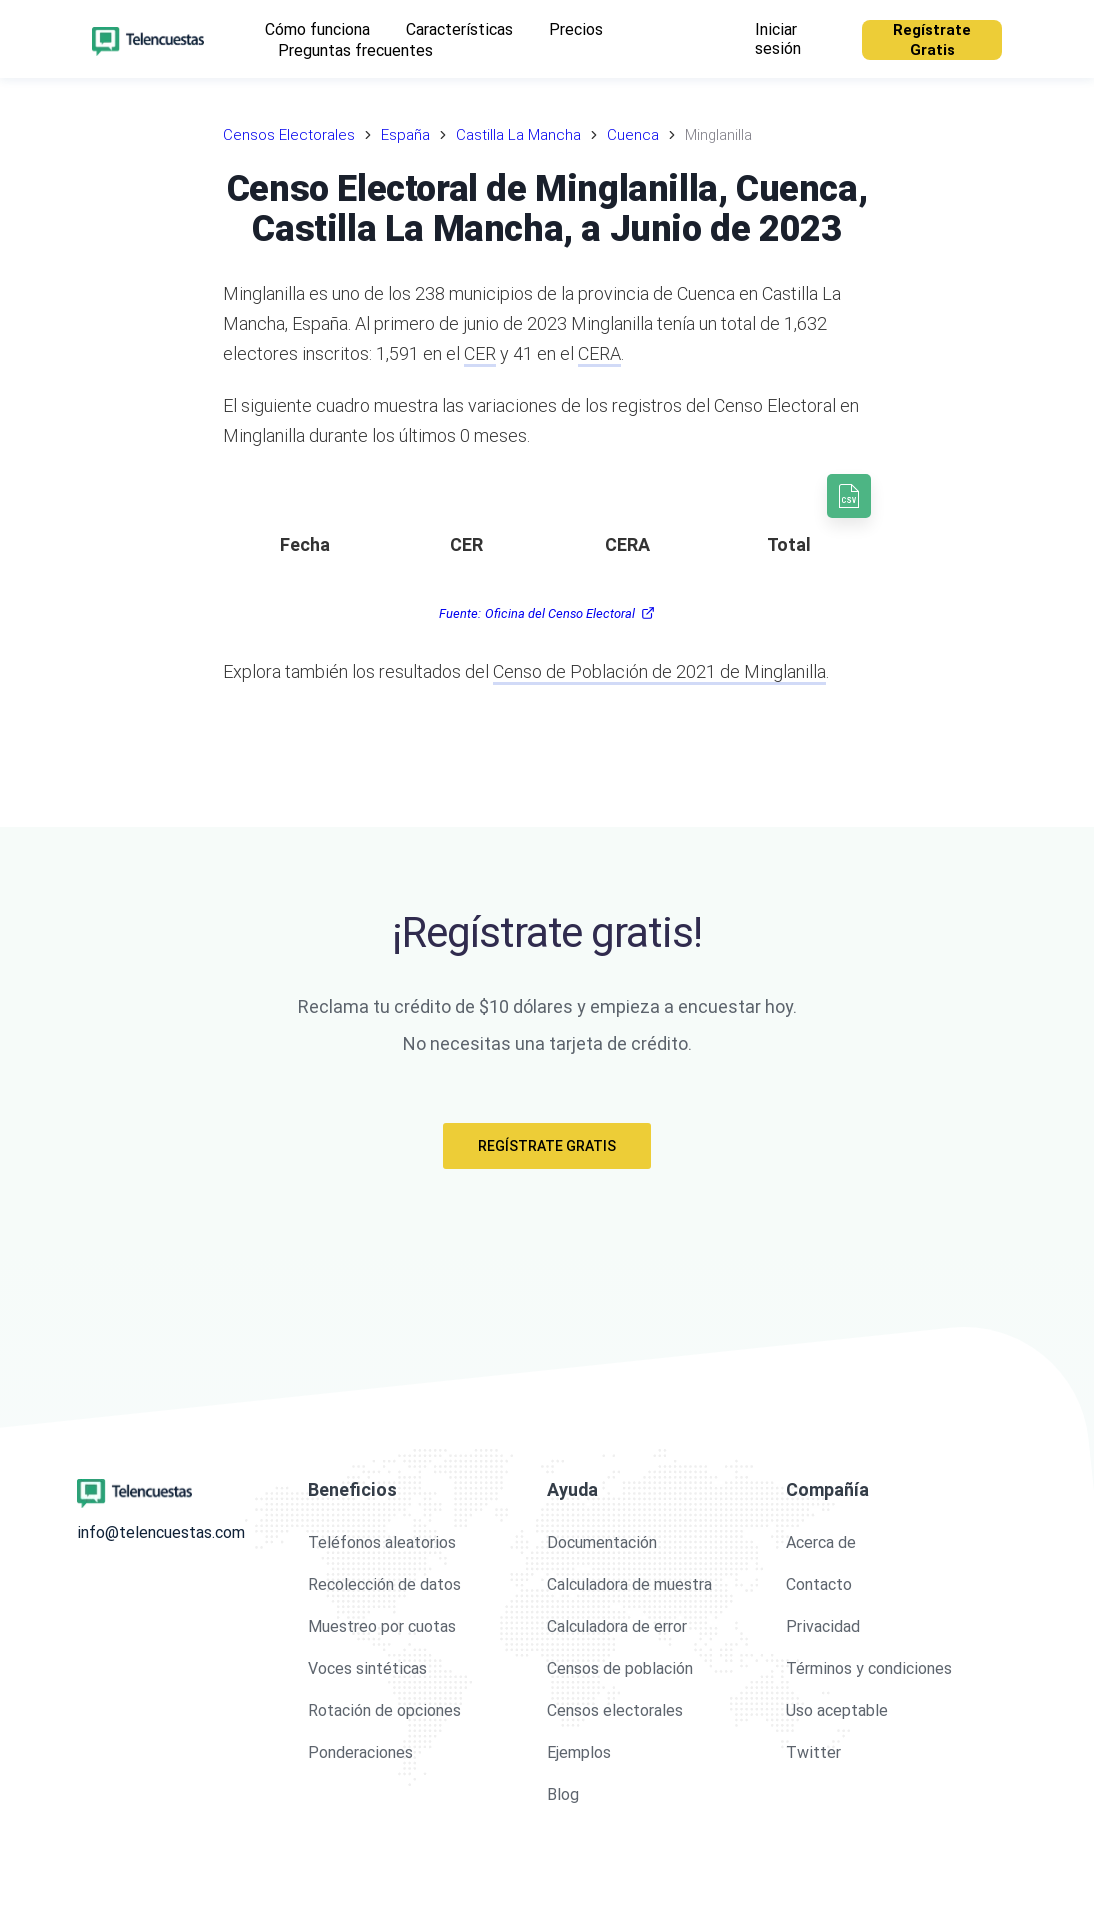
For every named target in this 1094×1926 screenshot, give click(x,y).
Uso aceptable (837, 1710)
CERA (599, 353)
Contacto (819, 1584)
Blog (563, 1794)
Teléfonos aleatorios (382, 1542)
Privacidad (823, 1626)
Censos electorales (615, 1710)
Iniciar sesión (778, 39)
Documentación (602, 1542)
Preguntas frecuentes (355, 50)
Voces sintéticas (367, 1668)
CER (480, 353)
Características (459, 29)
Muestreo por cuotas (382, 1626)
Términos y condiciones (869, 1668)
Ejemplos (579, 1752)
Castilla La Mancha (518, 135)
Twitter (813, 1752)
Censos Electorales (289, 135)
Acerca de (821, 1542)
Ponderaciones (360, 1752)
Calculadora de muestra (629, 1584)
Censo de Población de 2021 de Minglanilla (659, 671)
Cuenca (633, 135)
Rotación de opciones (384, 1710)
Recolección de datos (384, 1584)
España (405, 135)
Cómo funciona (317, 29)
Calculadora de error (617, 1626)
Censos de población (620, 1668)
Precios (576, 29)
